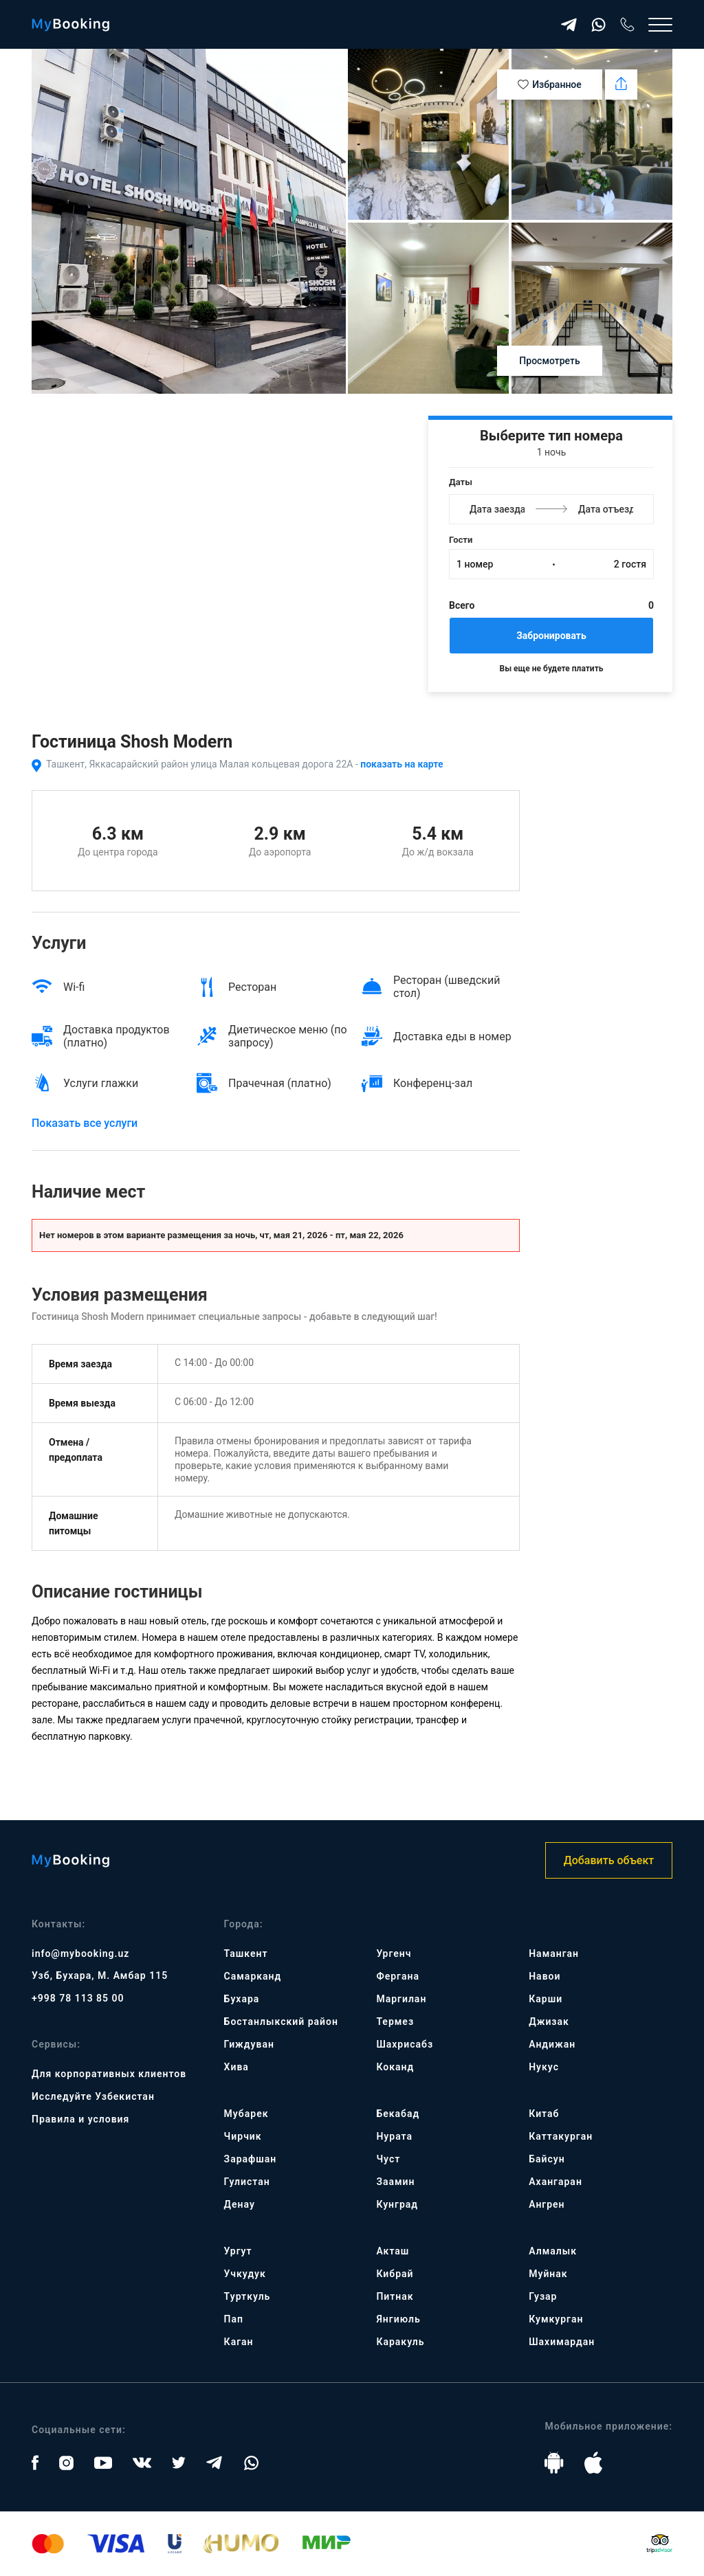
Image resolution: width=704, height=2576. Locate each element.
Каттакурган (561, 2136)
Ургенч (393, 1953)
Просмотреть (549, 360)
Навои (544, 1976)
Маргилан (401, 1998)
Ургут (238, 2250)
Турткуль (247, 2296)
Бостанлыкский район (281, 2021)
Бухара (242, 1998)
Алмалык (553, 2250)
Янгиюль (398, 2319)
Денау (239, 2204)
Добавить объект (609, 1860)
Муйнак (548, 2273)
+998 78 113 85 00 (78, 1998)
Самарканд (253, 1976)
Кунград (397, 2204)
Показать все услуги (85, 1123)
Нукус (544, 2066)
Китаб (544, 2113)
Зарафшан (250, 2158)
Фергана (397, 1976)
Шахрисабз (404, 2044)
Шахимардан (562, 2341)
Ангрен (546, 2204)
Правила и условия (80, 2119)
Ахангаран (555, 2181)
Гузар (543, 2296)
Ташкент (246, 1953)
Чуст (388, 2158)
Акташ (392, 2250)
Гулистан (247, 2181)
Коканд (395, 2066)
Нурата (394, 2136)
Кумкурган (556, 2319)
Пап (233, 2319)
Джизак (549, 2021)
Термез (395, 2021)
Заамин (395, 2181)
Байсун (546, 2158)
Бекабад (397, 2113)
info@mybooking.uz (80, 1953)
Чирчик (243, 2136)
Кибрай (394, 2273)
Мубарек (246, 2113)
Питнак (394, 2296)
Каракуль (400, 2341)
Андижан (552, 2044)
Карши (545, 1998)
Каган (239, 2341)
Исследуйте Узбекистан (93, 2096)
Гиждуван (249, 2044)
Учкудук (245, 2273)
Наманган (554, 1953)
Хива (236, 2066)
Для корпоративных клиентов (109, 2073)
